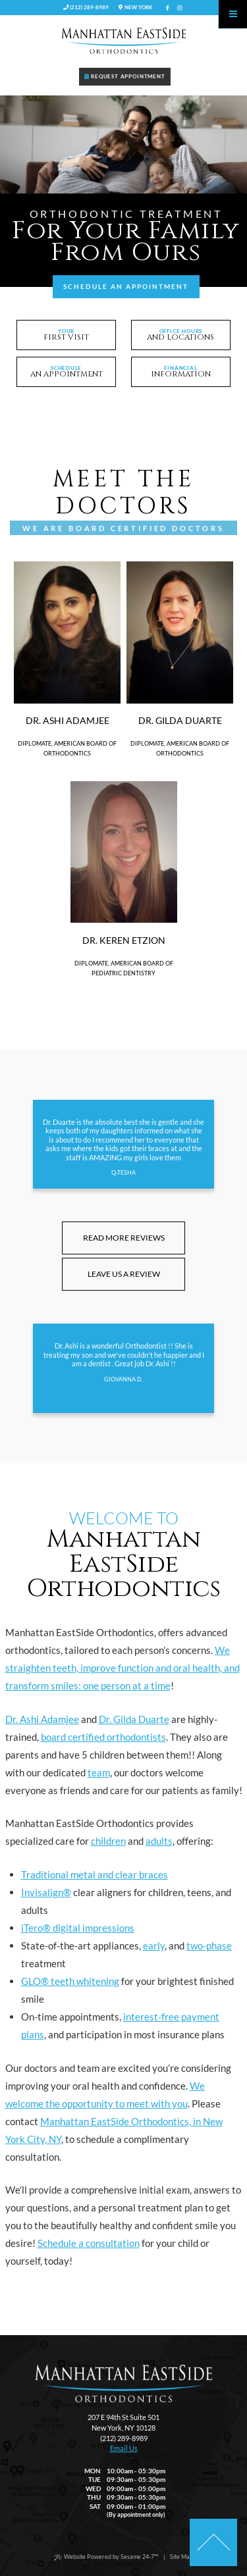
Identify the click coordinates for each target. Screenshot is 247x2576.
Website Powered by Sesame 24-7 (106, 2557)
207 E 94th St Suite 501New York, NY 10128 (123, 2422)
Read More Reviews (124, 1238)
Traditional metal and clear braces (94, 1874)
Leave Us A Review (124, 1274)
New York (135, 7)
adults (159, 1841)
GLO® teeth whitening (70, 1981)
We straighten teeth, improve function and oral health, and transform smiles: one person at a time (122, 1667)
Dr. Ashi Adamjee (42, 1719)
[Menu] (233, 14)
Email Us (124, 2448)
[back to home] (123, 2383)
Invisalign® (46, 1892)
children (108, 1841)
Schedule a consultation (89, 2243)
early (154, 1945)
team (99, 1772)
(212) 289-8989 (86, 7)
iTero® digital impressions (77, 1928)
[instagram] (180, 7)
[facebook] (167, 7)
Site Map (181, 2556)
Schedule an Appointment (125, 286)
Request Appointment (124, 76)
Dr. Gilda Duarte (134, 1719)
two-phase (209, 1945)
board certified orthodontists (103, 1737)
